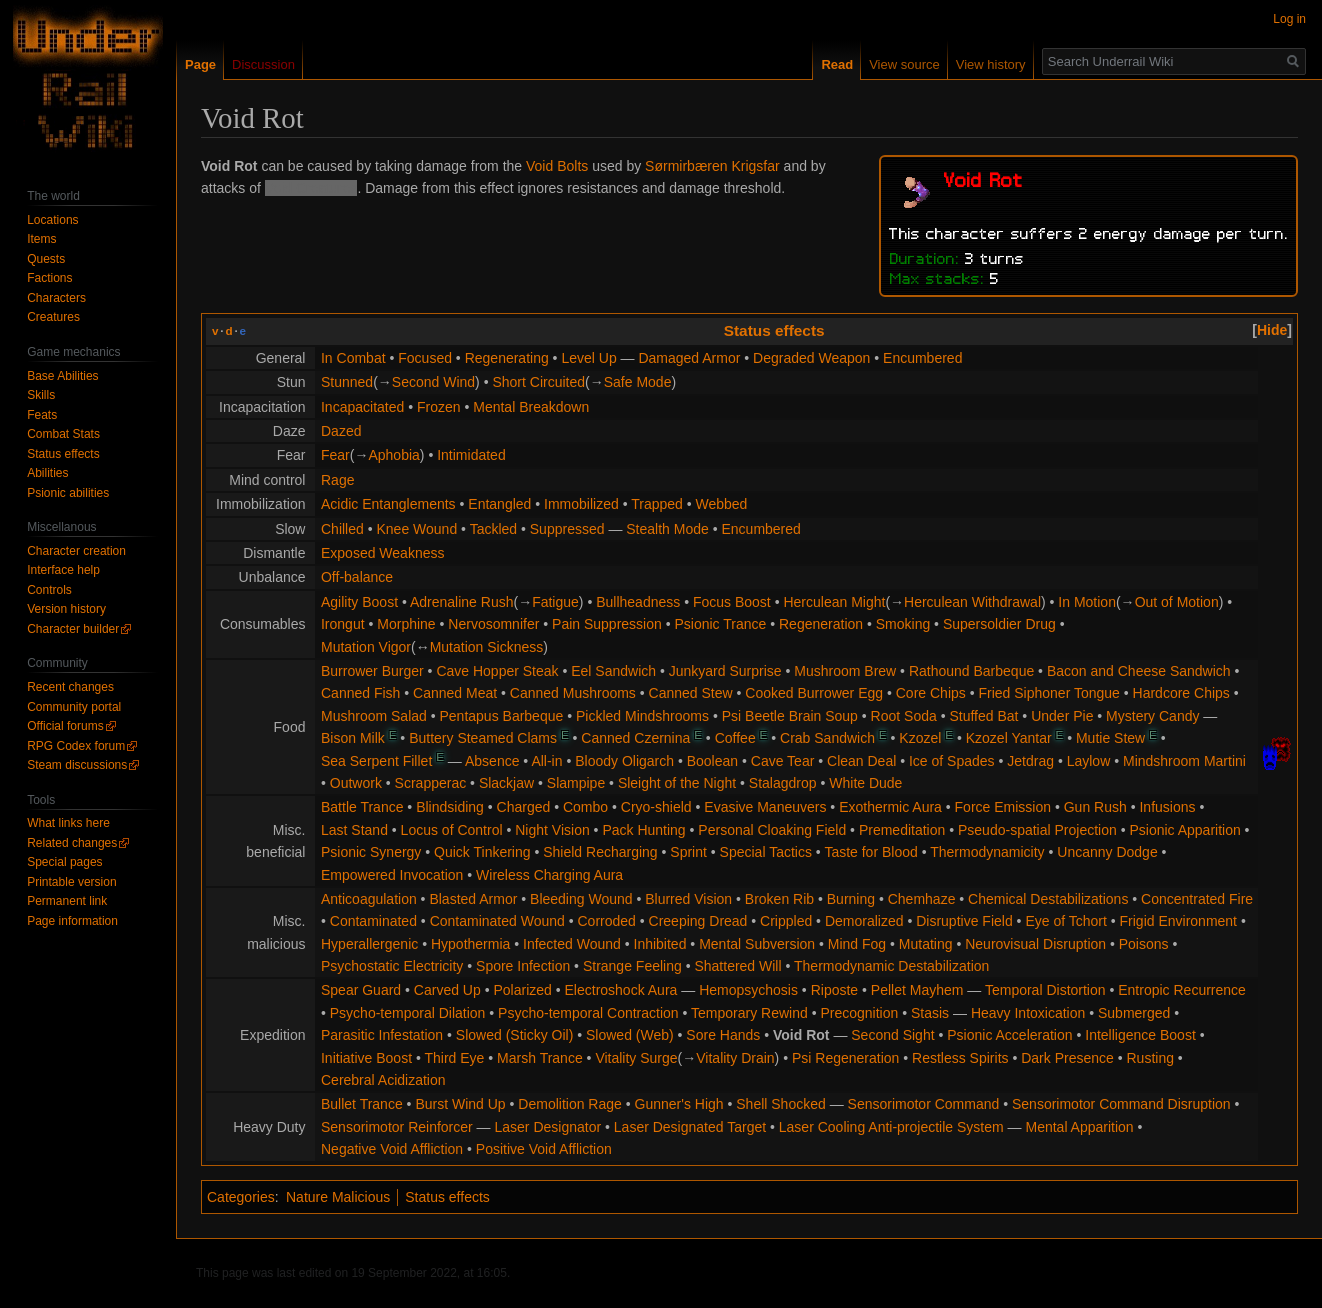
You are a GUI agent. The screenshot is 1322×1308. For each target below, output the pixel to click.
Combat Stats (63, 434)
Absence (492, 761)
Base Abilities (62, 376)
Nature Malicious (338, 1197)
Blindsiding (450, 807)
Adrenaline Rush (462, 602)
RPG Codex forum (76, 746)
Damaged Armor (689, 358)
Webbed (722, 504)
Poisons (1144, 944)
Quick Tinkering (482, 852)
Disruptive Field (964, 921)
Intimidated (471, 455)
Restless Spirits (960, 1058)
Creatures (53, 317)
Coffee (735, 738)
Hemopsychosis (748, 990)
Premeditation (902, 830)
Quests (46, 259)
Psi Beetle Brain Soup (790, 716)
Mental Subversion (757, 944)
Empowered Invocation (392, 875)
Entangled (499, 504)
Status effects (774, 330)
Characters (56, 298)
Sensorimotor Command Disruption (1121, 1104)
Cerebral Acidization (383, 1080)
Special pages (64, 862)
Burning (851, 899)
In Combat (353, 358)
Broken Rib (779, 899)
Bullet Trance (362, 1104)
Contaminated (373, 921)
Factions (49, 278)
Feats (42, 415)
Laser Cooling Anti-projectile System (891, 1127)
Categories (241, 1197)
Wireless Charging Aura (549, 875)
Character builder (73, 629)
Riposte (834, 990)
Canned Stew (691, 693)
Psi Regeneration (845, 1058)
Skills (41, 395)
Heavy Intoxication (1028, 1013)
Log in (1289, 19)
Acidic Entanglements (388, 504)
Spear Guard (361, 990)
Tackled (493, 529)
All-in (546, 761)
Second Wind (433, 382)
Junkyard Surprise (725, 671)
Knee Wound (416, 529)
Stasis (930, 1013)
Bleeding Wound (581, 899)
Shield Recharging (600, 852)
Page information (72, 921)
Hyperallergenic (369, 944)
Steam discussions (77, 765)
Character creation (76, 551)
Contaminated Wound (497, 921)
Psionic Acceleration (1009, 1035)
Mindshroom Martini (1184, 761)
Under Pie (1062, 716)
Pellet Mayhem (917, 990)
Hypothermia (470, 944)
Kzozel (920, 738)
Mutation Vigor (366, 647)
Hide (1272, 330)
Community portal (74, 707)
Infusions (1167, 807)
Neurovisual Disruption (1035, 944)
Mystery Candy (1152, 716)
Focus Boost (732, 602)
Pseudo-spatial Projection (1037, 830)
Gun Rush (1095, 807)
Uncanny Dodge (1107, 852)
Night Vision (552, 830)
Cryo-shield (656, 807)
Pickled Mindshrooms (642, 716)
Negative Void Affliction (392, 1149)
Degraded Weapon (811, 358)
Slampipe (576, 783)
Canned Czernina (635, 738)
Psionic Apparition (1184, 830)
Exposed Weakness (382, 553)
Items (41, 239)
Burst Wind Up (460, 1104)
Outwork (356, 783)
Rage (337, 480)
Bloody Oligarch (624, 761)
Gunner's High (679, 1104)
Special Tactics (766, 852)
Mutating (926, 944)
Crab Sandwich (827, 738)
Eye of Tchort (1065, 921)
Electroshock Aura (621, 990)
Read (837, 64)
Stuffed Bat (983, 716)
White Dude (865, 783)
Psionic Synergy (371, 852)
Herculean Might (834, 602)
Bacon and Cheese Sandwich (1139, 671)
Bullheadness (638, 602)
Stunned (347, 382)
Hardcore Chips (1181, 693)
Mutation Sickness (487, 647)
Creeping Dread (698, 921)
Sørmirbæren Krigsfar (712, 166)
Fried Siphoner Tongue (1048, 693)
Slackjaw (506, 783)
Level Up (588, 358)
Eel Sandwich (613, 671)
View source (904, 64)
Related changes (72, 843)
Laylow (1089, 761)
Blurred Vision (688, 899)
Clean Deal (861, 761)
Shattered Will (737, 966)
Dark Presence (1067, 1058)
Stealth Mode (667, 529)
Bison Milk (353, 738)
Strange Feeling (632, 966)
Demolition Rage (570, 1104)
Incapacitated (362, 407)
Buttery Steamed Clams (483, 738)
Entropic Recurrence (1182, 990)
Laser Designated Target (690, 1127)
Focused (425, 358)
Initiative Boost (366, 1058)
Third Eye (454, 1058)
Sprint (688, 852)
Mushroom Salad (374, 716)
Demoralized (864, 921)
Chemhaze (922, 899)
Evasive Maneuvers (765, 807)
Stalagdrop (783, 783)
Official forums (65, 726)
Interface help (63, 570)
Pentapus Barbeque (502, 716)
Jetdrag (1030, 761)
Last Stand (354, 830)
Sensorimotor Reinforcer (397, 1127)
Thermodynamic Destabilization (891, 966)
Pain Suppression (607, 624)
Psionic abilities (68, 493)
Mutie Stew (1110, 738)
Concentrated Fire (1197, 899)
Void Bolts (557, 166)
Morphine (406, 624)
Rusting (1149, 1058)
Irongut (343, 624)
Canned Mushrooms (573, 693)
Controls (49, 590)
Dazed (341, 431)
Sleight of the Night (677, 783)
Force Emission (1003, 807)
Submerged (1134, 1013)
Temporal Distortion (1045, 990)
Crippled (786, 921)
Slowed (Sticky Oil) (514, 1035)
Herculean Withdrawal (972, 602)
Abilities (47, 473)
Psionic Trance (720, 624)
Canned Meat (455, 693)
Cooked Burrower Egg (814, 693)
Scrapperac (431, 783)
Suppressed (567, 529)
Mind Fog (857, 944)
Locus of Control (452, 830)
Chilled (342, 529)
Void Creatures (311, 188)
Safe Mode (638, 382)
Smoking (903, 624)
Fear (335, 455)
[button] (1272, 330)
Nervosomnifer (493, 624)
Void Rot (801, 1035)
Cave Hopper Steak (497, 671)
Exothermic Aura (890, 807)
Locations (52, 220)
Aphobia (393, 455)
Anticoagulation (369, 899)
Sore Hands (723, 1035)
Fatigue (555, 602)
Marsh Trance (540, 1058)
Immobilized (581, 504)
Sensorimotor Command (924, 1104)
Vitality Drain (735, 1058)
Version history (66, 609)
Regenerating (507, 358)
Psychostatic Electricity (392, 966)
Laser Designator (548, 1127)
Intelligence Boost (1140, 1035)
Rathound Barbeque (971, 671)
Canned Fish (360, 693)
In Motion (1087, 602)
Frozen (439, 407)
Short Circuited (538, 382)
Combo (585, 807)
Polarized (522, 990)
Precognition (859, 1013)
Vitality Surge (636, 1058)
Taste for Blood (870, 852)
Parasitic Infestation (382, 1035)
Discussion (263, 64)
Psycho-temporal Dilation (408, 1013)
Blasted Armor (473, 899)
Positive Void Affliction (544, 1149)
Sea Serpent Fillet (376, 761)
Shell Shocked (781, 1104)
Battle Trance (362, 807)
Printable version (71, 882)
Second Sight (892, 1035)
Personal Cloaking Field (772, 830)
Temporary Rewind (749, 1013)
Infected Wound (572, 944)
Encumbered (922, 358)
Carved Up (447, 990)
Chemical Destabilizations (1048, 899)
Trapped (657, 504)
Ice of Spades (952, 761)
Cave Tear (783, 761)
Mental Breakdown (531, 407)
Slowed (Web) (630, 1035)
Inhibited (660, 944)
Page (200, 64)
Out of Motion (1177, 602)
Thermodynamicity (987, 852)
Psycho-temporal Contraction (588, 1013)
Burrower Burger (372, 671)
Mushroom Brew (845, 671)
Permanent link (67, 901)
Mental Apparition (1079, 1127)
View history (991, 64)
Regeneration (821, 624)
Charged (524, 807)
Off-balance (357, 577)
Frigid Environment (1179, 921)
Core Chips (931, 693)
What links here (68, 823)
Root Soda (904, 716)
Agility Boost (359, 602)
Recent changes (70, 687)
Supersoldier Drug (999, 624)
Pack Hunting (643, 830)
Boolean (712, 761)
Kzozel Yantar (1009, 738)
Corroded (607, 921)
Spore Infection (523, 966)
